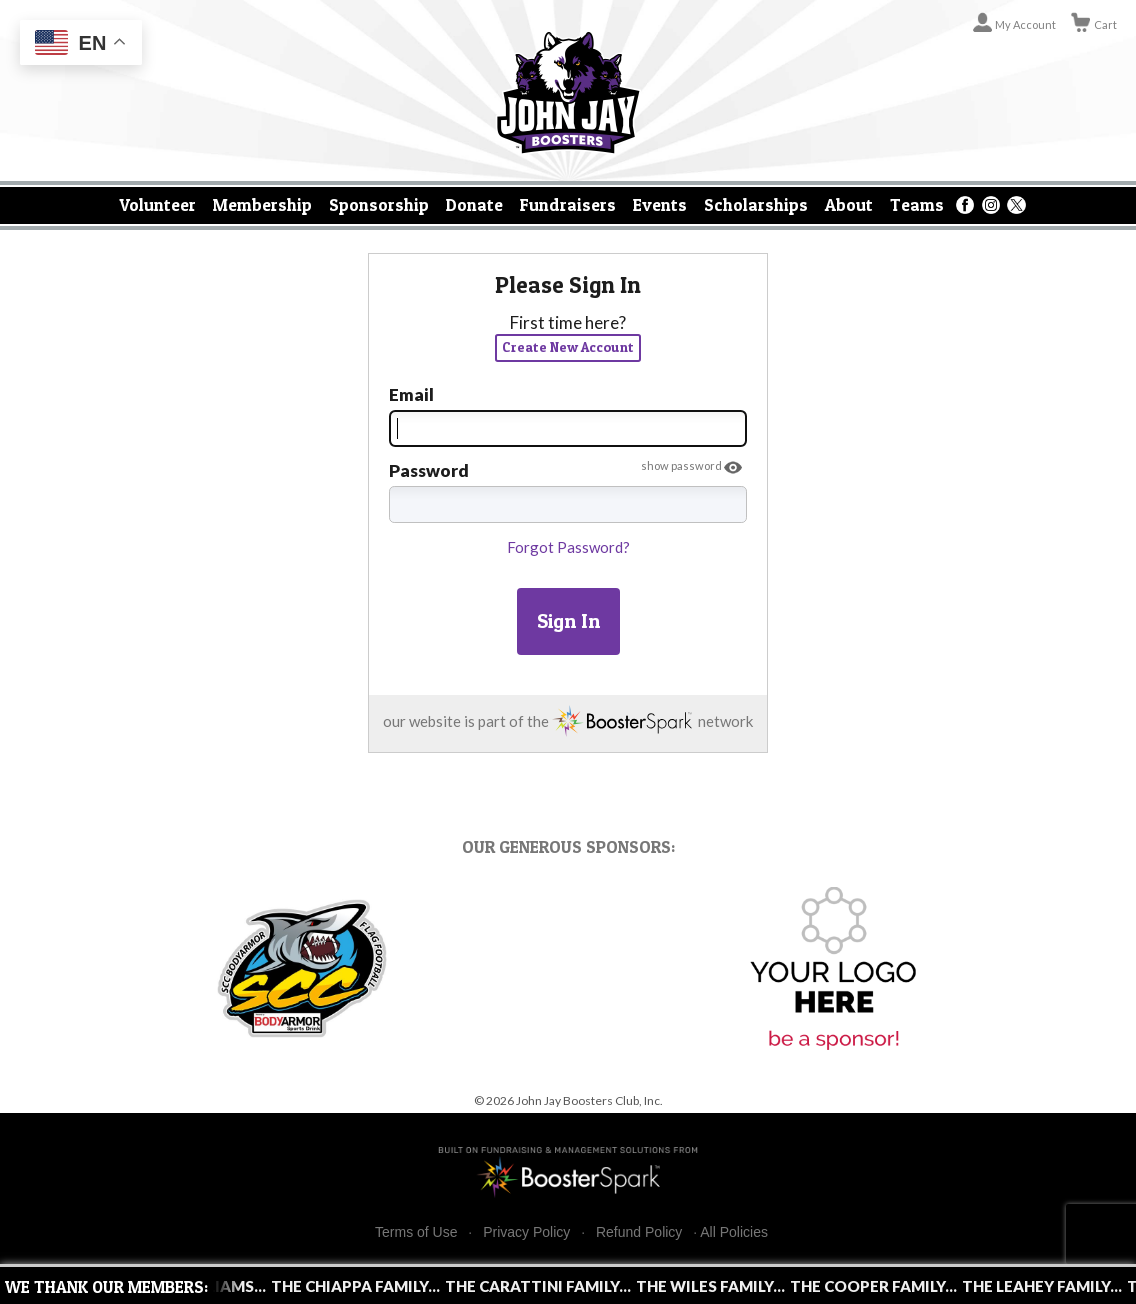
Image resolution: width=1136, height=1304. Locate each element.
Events (660, 204)
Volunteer (157, 204)
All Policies (734, 1232)
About (849, 204)
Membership (262, 204)
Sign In (568, 621)
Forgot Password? (568, 547)
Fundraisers (568, 204)
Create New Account (568, 347)
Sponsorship (379, 204)
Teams (917, 204)
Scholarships (756, 204)
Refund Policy (639, 1232)
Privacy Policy (526, 1232)
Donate (474, 204)
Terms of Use (416, 1232)
